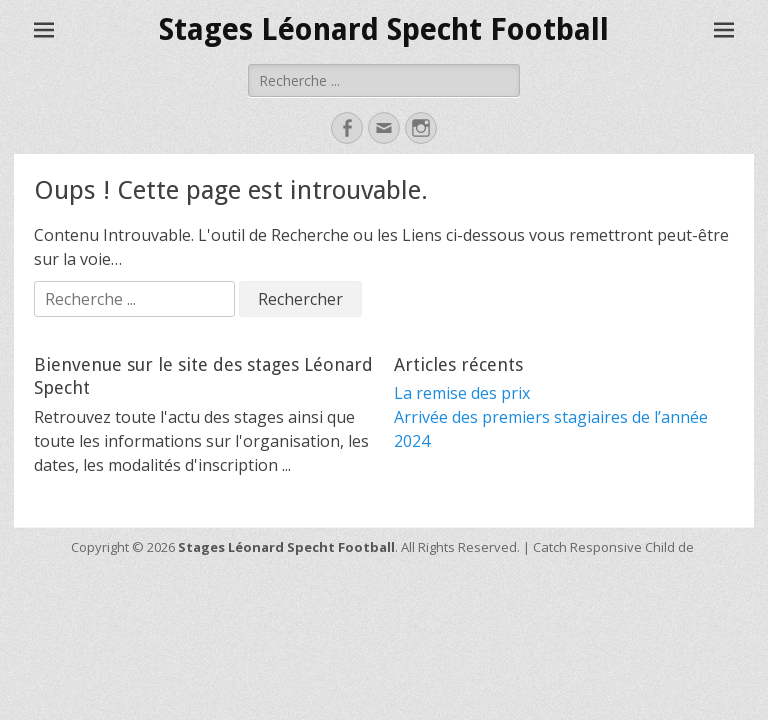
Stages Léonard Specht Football (384, 29)
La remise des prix (462, 393)
